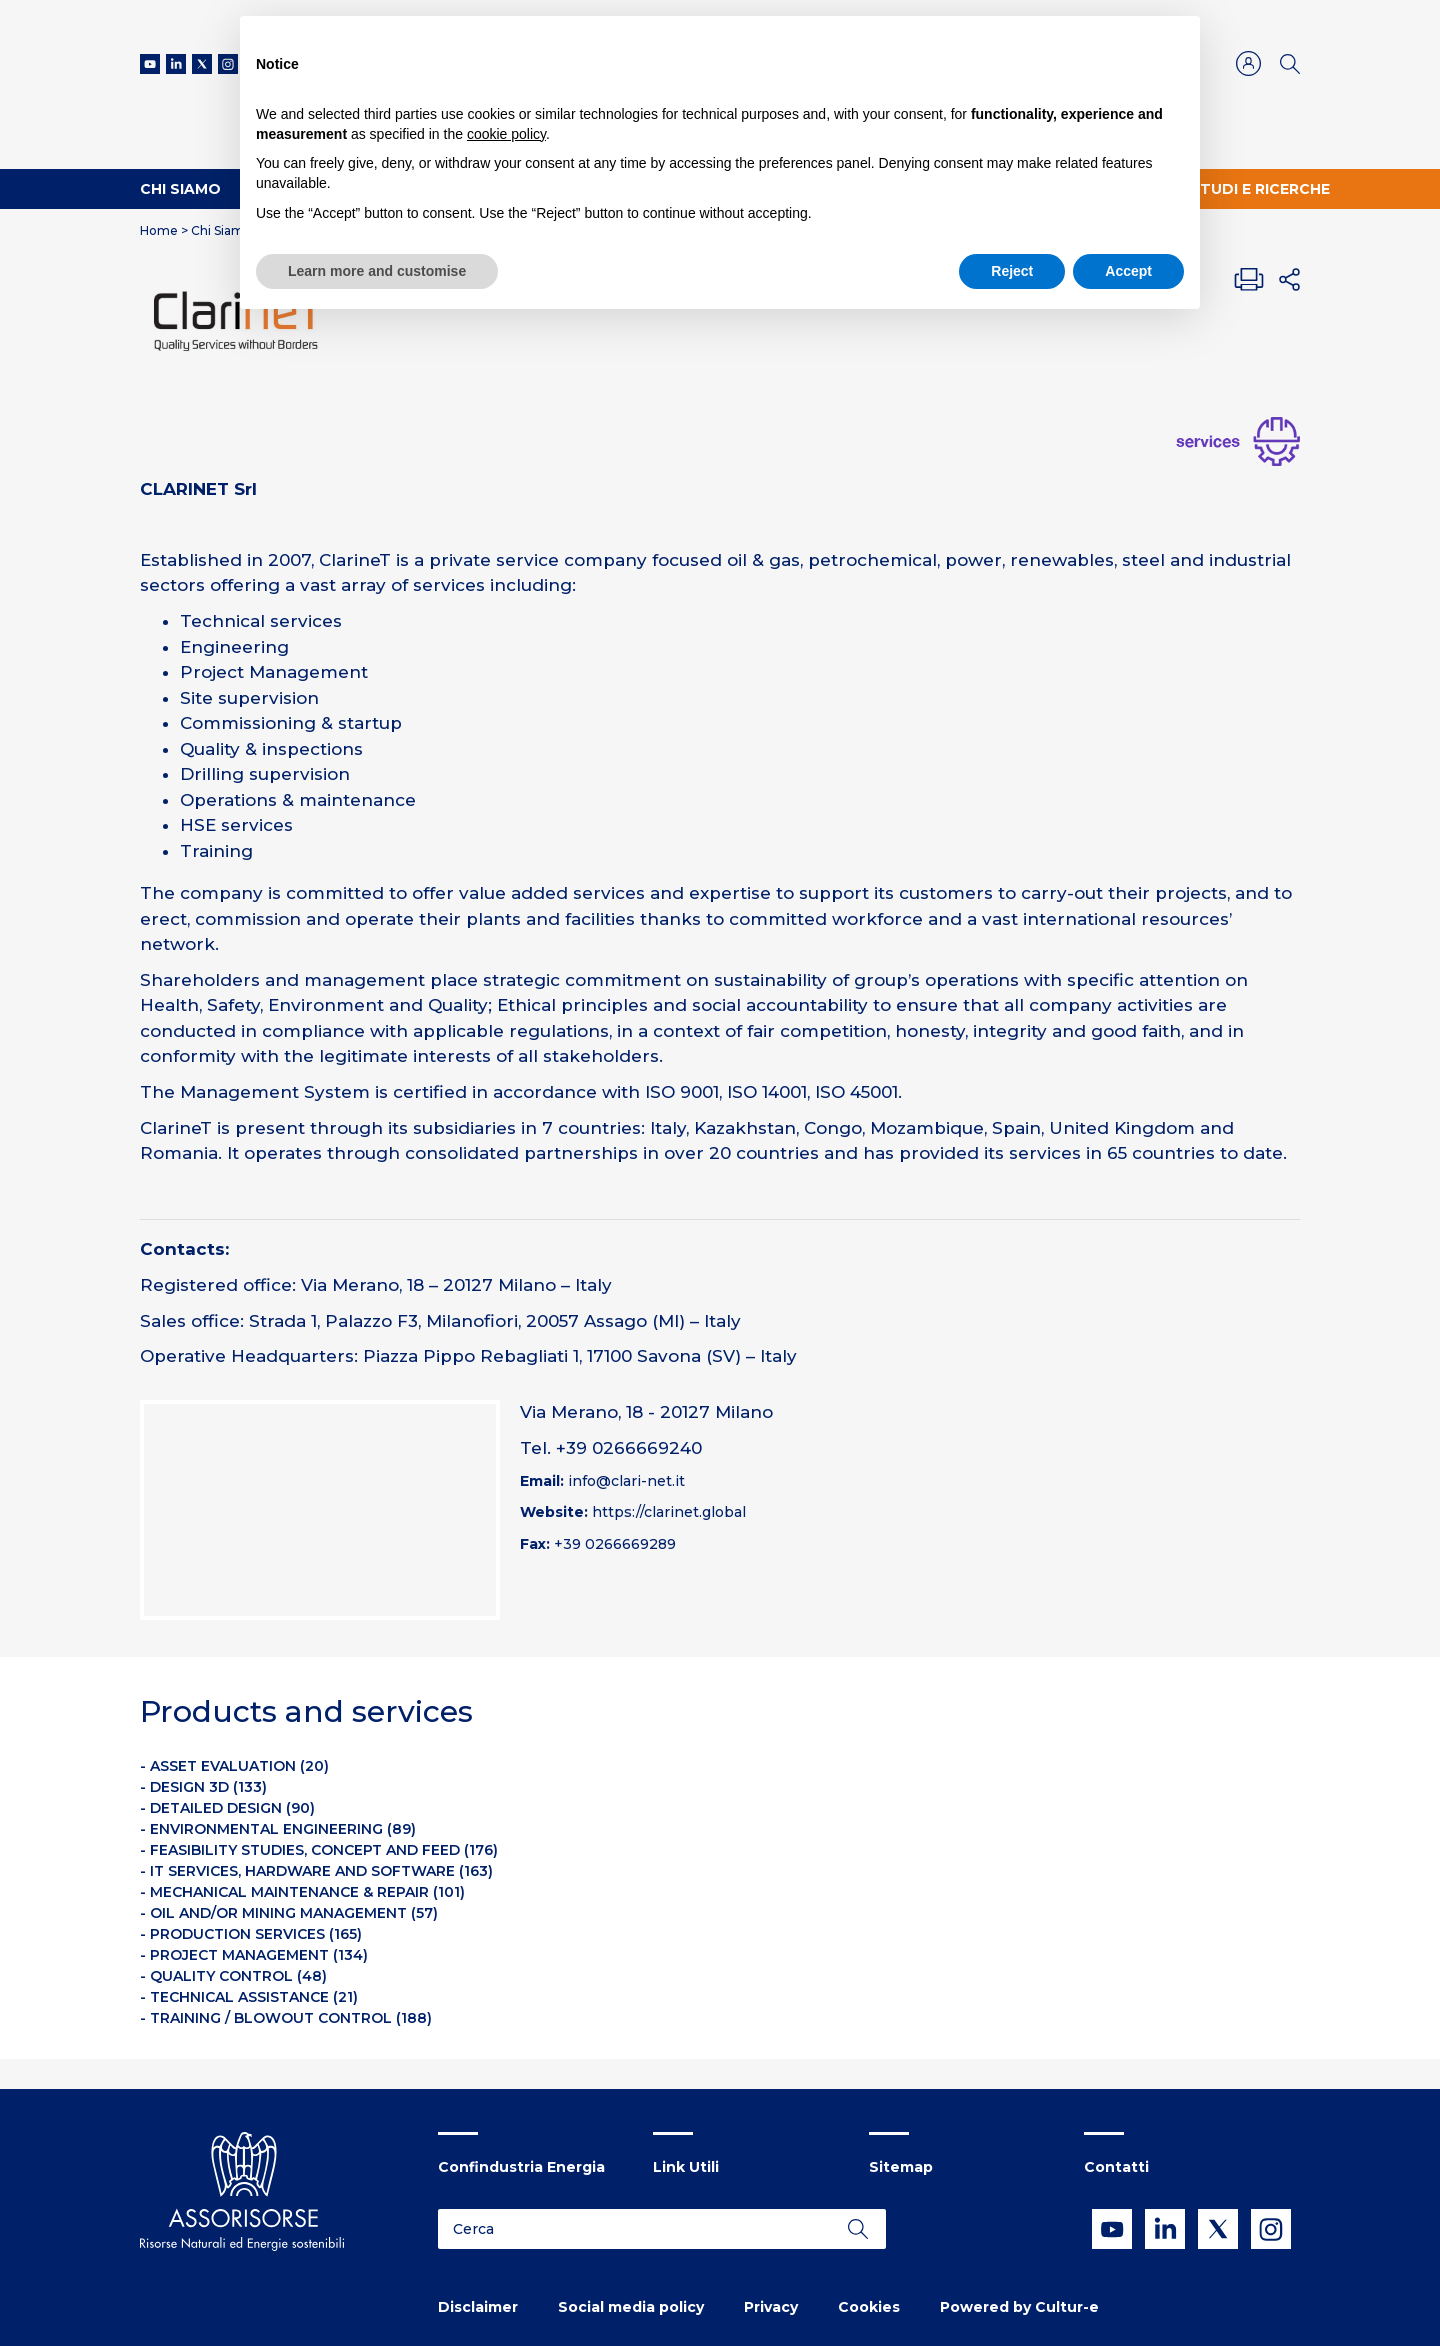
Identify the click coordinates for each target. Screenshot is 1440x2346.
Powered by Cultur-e (1019, 2307)
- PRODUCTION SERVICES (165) (251, 1934)
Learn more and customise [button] (377, 271)
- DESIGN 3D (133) (203, 1787)
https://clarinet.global (669, 1512)
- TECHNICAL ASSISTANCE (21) (249, 1997)
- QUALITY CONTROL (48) (233, 1976)
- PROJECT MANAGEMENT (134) (254, 1955)
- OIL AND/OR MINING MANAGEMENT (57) (289, 1913)
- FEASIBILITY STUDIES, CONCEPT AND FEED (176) (319, 1850)
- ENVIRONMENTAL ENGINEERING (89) (278, 1829)
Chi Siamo (180, 189)
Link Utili (686, 2167)
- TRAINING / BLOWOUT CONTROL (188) (286, 2018)
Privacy (771, 2307)
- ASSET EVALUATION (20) (234, 1766)
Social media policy (631, 2307)
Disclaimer (478, 2307)
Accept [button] (1128, 271)
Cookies (869, 2307)
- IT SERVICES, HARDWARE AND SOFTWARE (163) (316, 1871)
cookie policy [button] (506, 134)
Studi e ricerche (1260, 189)
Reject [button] (1012, 271)
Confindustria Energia (521, 2167)
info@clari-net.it (626, 1481)
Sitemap (901, 2167)
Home (159, 230)
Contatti (1116, 2167)
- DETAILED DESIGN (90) (227, 1808)
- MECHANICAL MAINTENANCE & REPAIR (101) (302, 1892)
